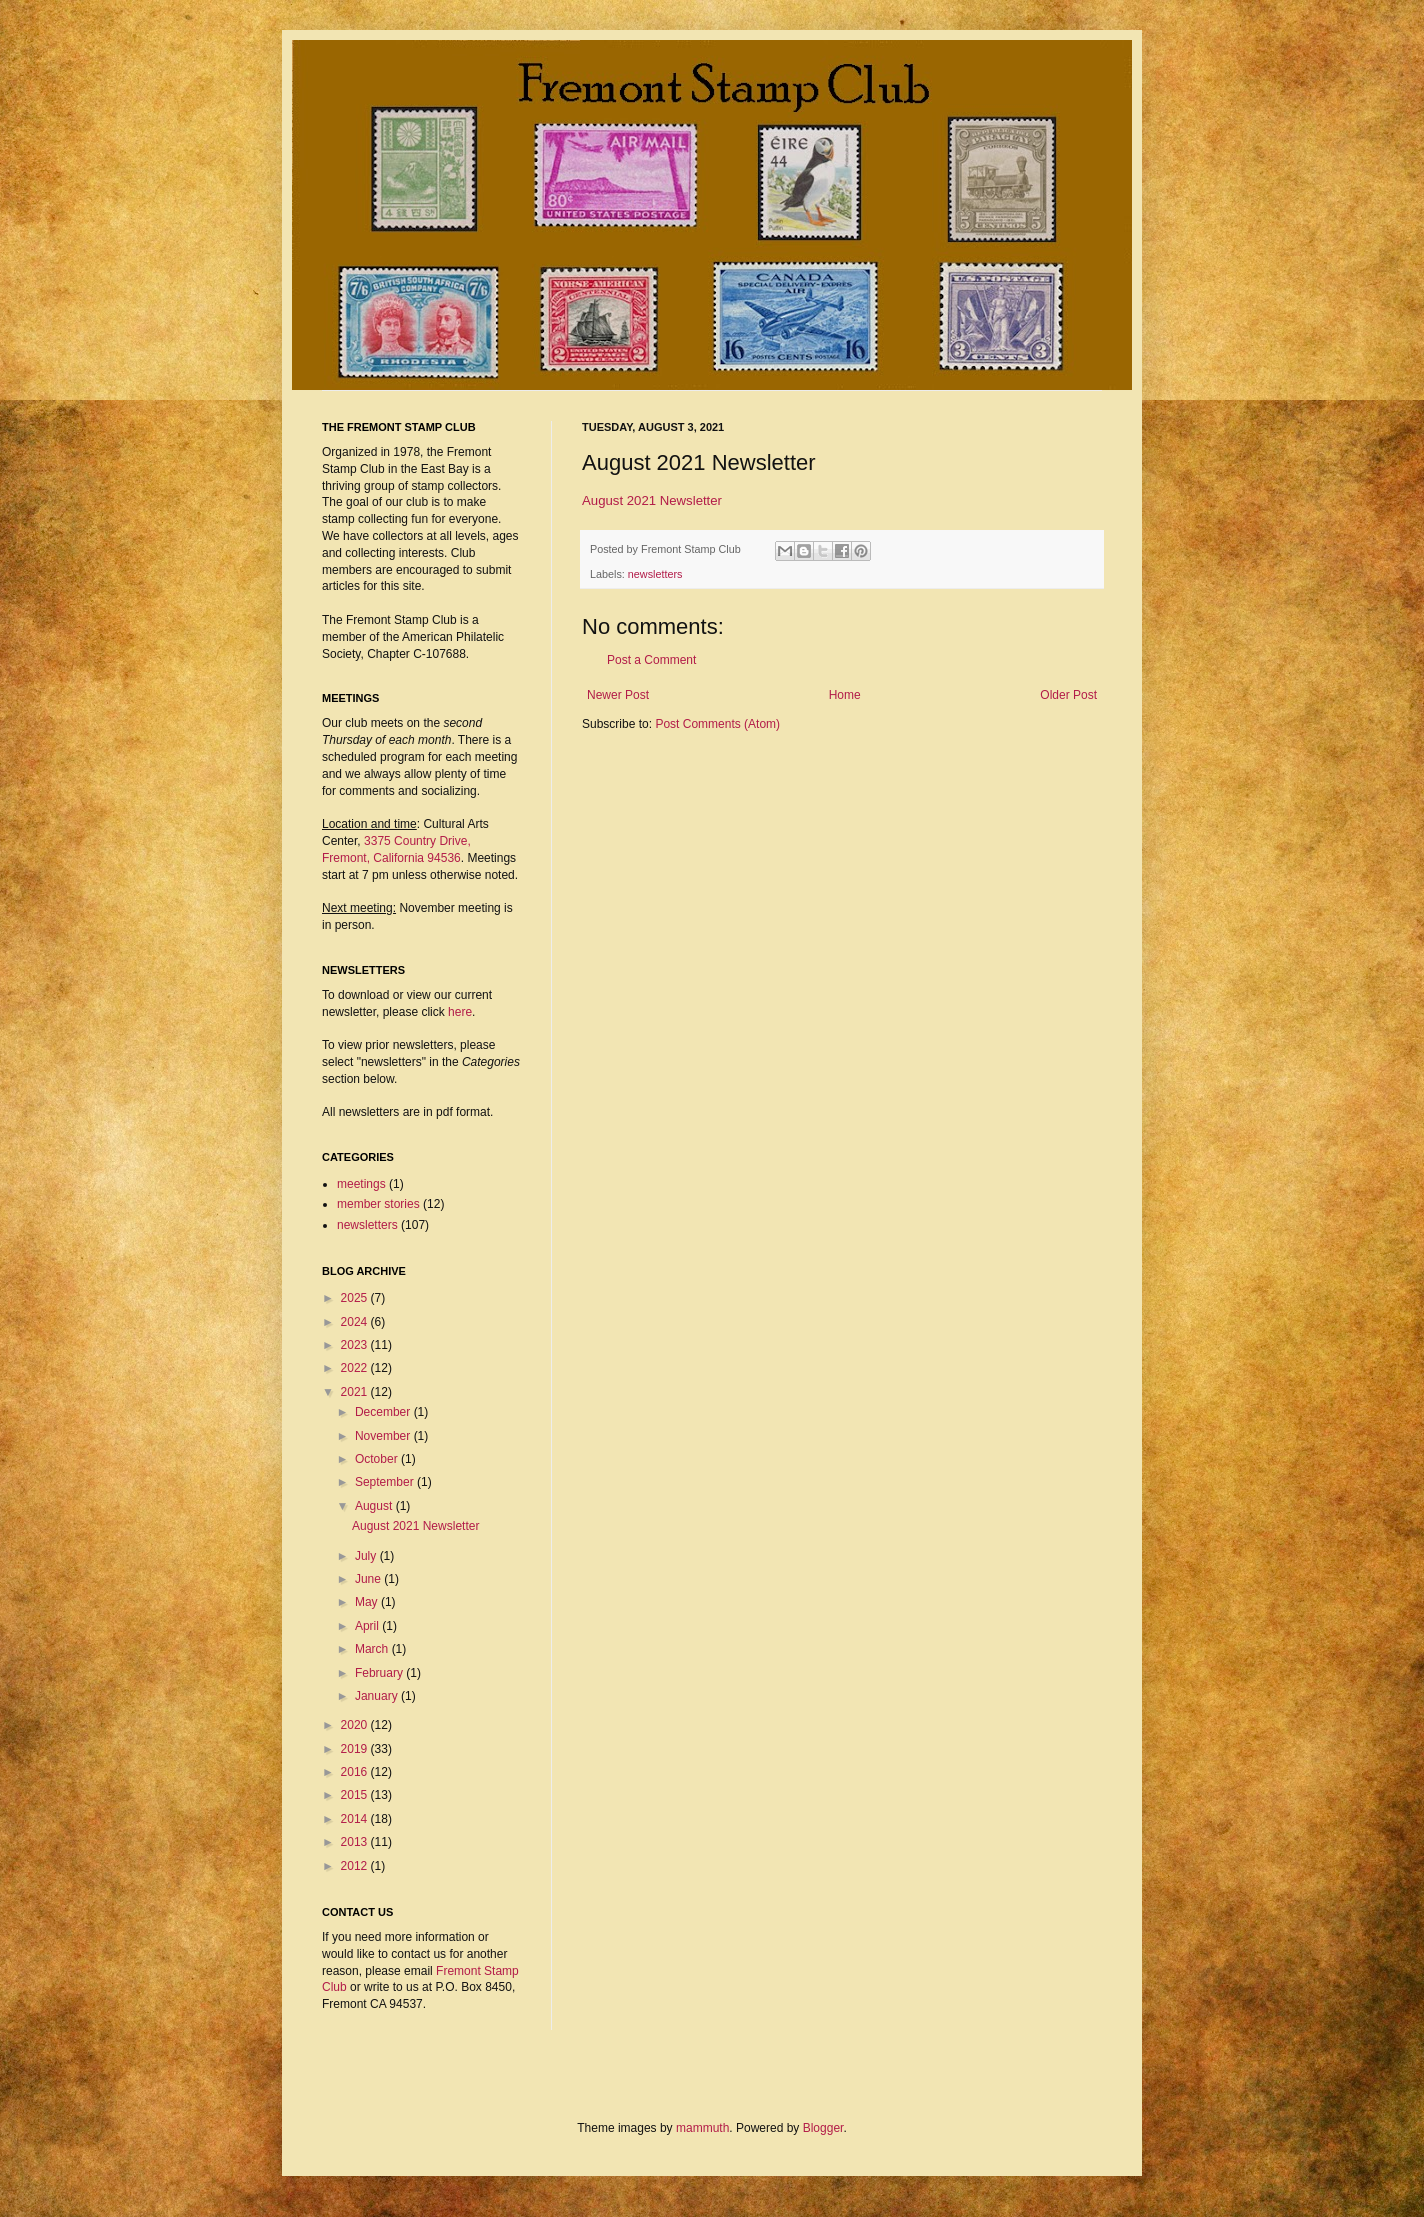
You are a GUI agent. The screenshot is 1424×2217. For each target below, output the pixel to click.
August (375, 1506)
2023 (356, 1345)
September (386, 1482)
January (378, 1696)
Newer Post (618, 695)
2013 (356, 1842)
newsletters (655, 574)
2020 (356, 1725)
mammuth (702, 2128)
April (368, 1626)
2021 (356, 1392)
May (368, 1602)
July (367, 1556)
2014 (356, 1819)
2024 (356, 1322)
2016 (356, 1772)
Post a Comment (651, 660)
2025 (356, 1298)
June (369, 1579)
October (378, 1459)
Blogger (823, 2128)
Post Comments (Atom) (717, 724)
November (384, 1436)
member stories (378, 1204)
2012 (356, 1866)
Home (845, 695)
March (373, 1649)
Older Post (1068, 695)
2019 (356, 1749)
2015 (356, 1795)
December (384, 1412)
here (460, 1012)
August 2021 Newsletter (652, 500)
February (380, 1673)
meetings (361, 1184)
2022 (356, 1368)
